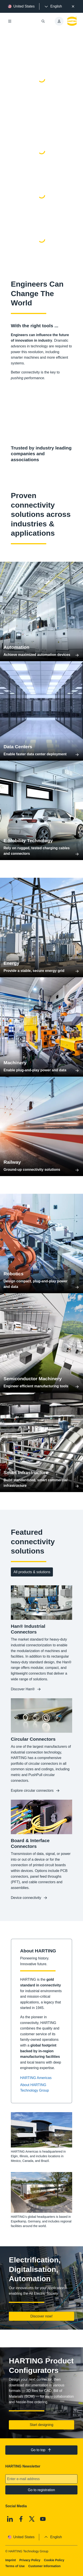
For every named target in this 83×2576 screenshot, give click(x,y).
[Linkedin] (10, 2519)
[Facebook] (21, 2519)
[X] (32, 2519)
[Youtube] (43, 2519)
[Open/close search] (43, 21)
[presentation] (53, 6)
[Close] (73, 6)
